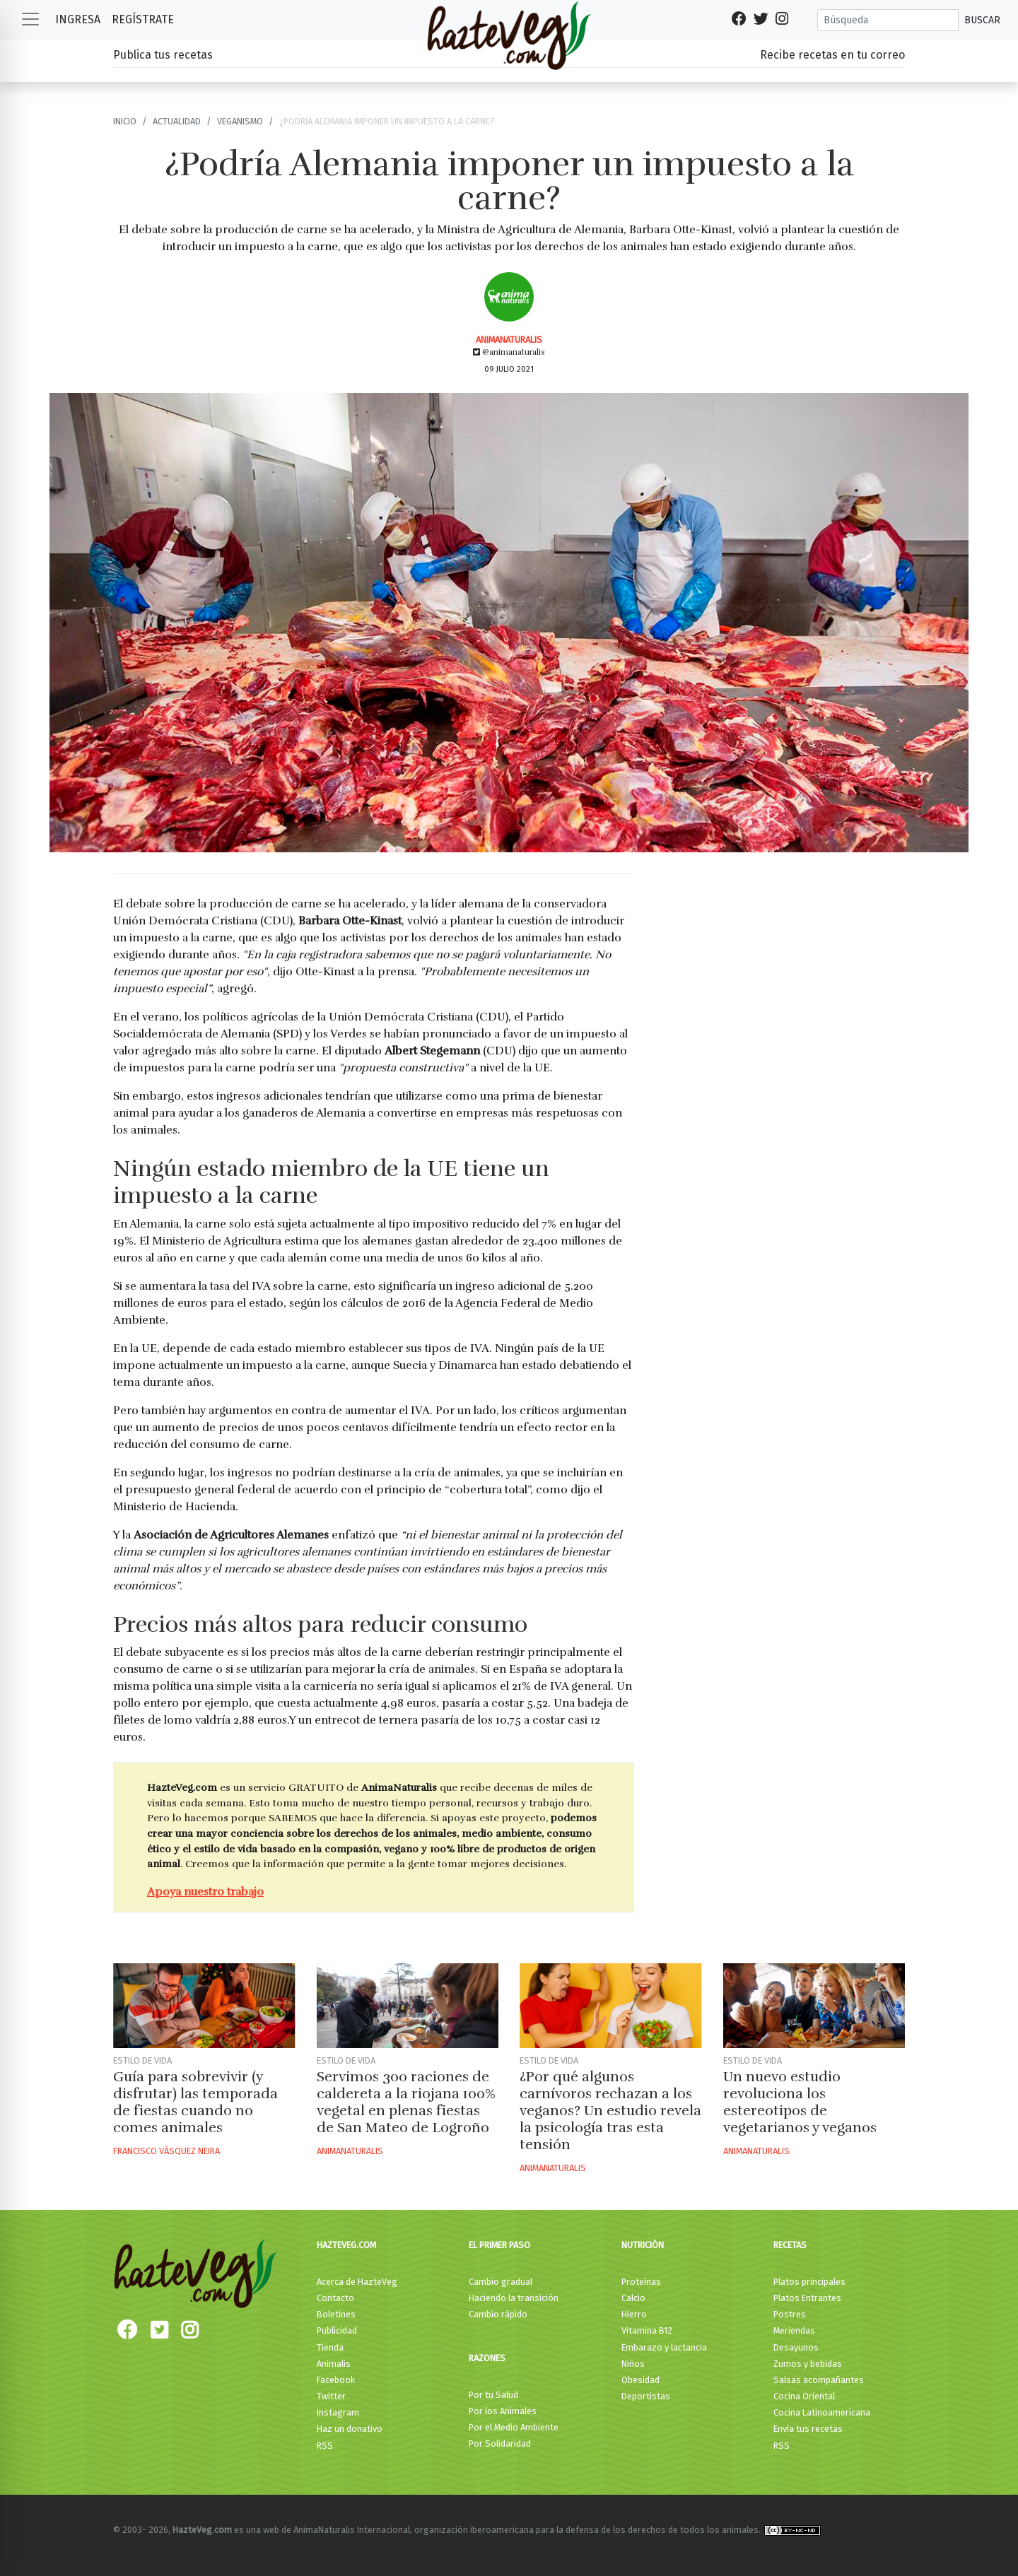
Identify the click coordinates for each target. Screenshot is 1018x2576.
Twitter (331, 2396)
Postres (789, 2314)
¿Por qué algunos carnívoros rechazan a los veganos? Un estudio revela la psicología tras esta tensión (610, 2110)
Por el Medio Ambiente (513, 2427)
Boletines (336, 2314)
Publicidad (337, 2330)
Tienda (330, 2347)
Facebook (336, 2380)
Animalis (334, 2363)
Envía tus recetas (808, 2428)
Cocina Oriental (804, 2396)
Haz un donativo (349, 2428)
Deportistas (645, 2396)
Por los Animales (503, 2411)
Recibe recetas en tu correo (832, 54)
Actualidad (177, 121)
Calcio (633, 2298)
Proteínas (641, 2281)
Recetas (790, 2245)
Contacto (335, 2298)
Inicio (124, 121)
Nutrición (642, 2245)
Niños (633, 2363)
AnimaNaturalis (509, 339)
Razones (487, 2358)
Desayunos (796, 2347)
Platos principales (809, 2281)
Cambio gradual (500, 2281)
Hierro (634, 2314)
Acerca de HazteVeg (357, 2281)
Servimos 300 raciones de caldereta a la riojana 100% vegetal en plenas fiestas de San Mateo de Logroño (406, 2102)
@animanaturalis (509, 352)
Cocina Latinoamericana (821, 2412)
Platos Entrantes (807, 2298)
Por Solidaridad (500, 2443)
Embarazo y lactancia (664, 2347)
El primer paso (499, 2245)
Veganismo (240, 121)
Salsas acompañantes (818, 2380)
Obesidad (640, 2380)
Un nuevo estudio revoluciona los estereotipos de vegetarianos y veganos (800, 2102)
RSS (325, 2445)
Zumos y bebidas (807, 2363)
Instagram (338, 2412)
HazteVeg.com (346, 2245)
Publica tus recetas (163, 54)
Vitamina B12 (646, 2330)
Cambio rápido (498, 2314)
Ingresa (77, 19)
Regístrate (143, 19)
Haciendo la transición (513, 2298)
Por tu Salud (493, 2394)
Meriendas (794, 2330)
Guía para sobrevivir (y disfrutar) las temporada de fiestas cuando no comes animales (195, 2102)
